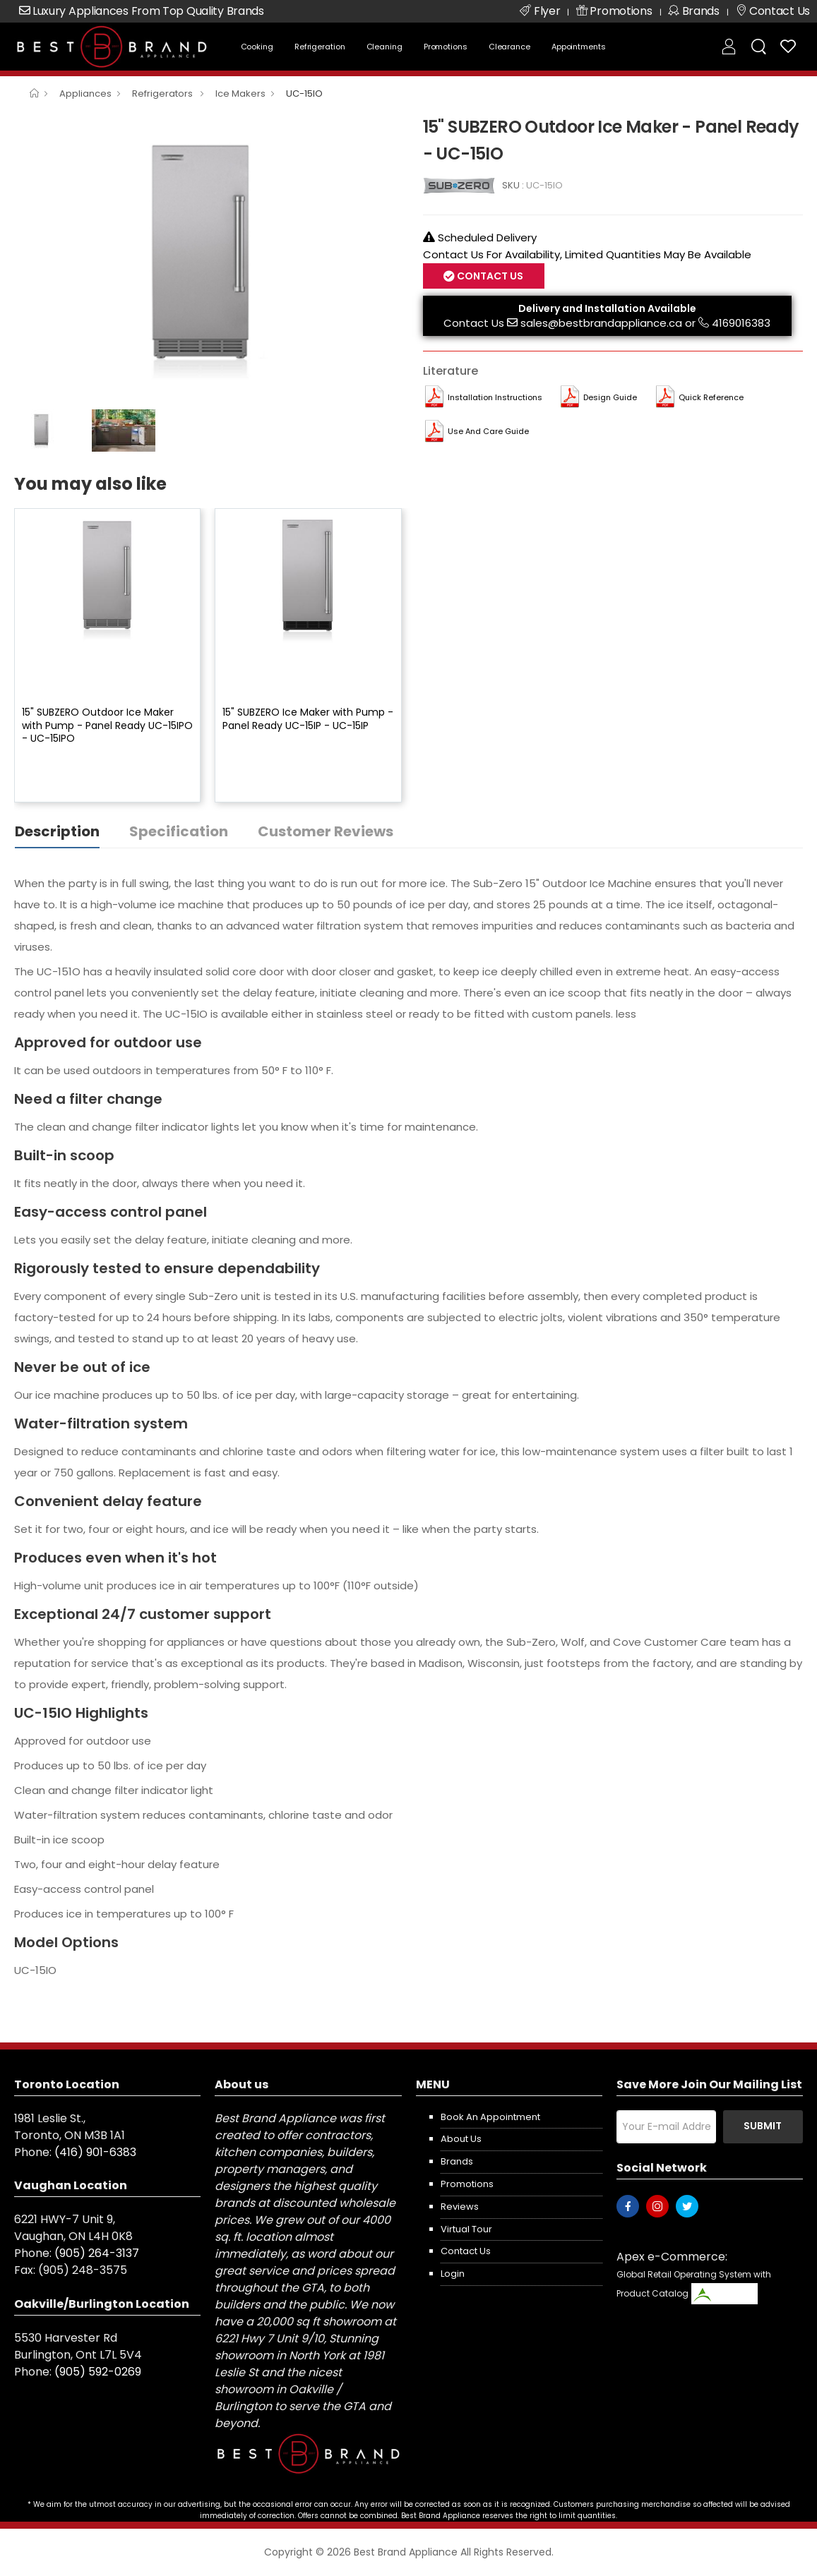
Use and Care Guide (488, 431)
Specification (178, 831)
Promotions (445, 46)
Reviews (460, 2206)
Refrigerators (163, 93)
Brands (457, 2161)
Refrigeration (319, 46)
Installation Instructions (495, 397)
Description (57, 831)
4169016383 (741, 322)
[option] (208, 257)
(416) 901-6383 (95, 2152)
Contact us (466, 2251)
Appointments (578, 46)
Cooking (257, 46)
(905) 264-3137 (96, 2253)
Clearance (509, 46)
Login (453, 2273)
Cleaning (384, 46)
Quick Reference (711, 397)
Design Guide (610, 397)
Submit (763, 2126)
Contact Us (489, 276)
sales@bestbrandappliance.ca (601, 322)
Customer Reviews (325, 831)
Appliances (85, 93)
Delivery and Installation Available (607, 308)
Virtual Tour (466, 2229)
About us (461, 2138)
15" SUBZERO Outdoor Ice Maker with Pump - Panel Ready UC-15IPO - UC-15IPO (107, 725)
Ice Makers (240, 93)
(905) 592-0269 (97, 2372)
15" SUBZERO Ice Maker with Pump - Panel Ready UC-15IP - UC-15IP (307, 718)
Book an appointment (490, 2117)
